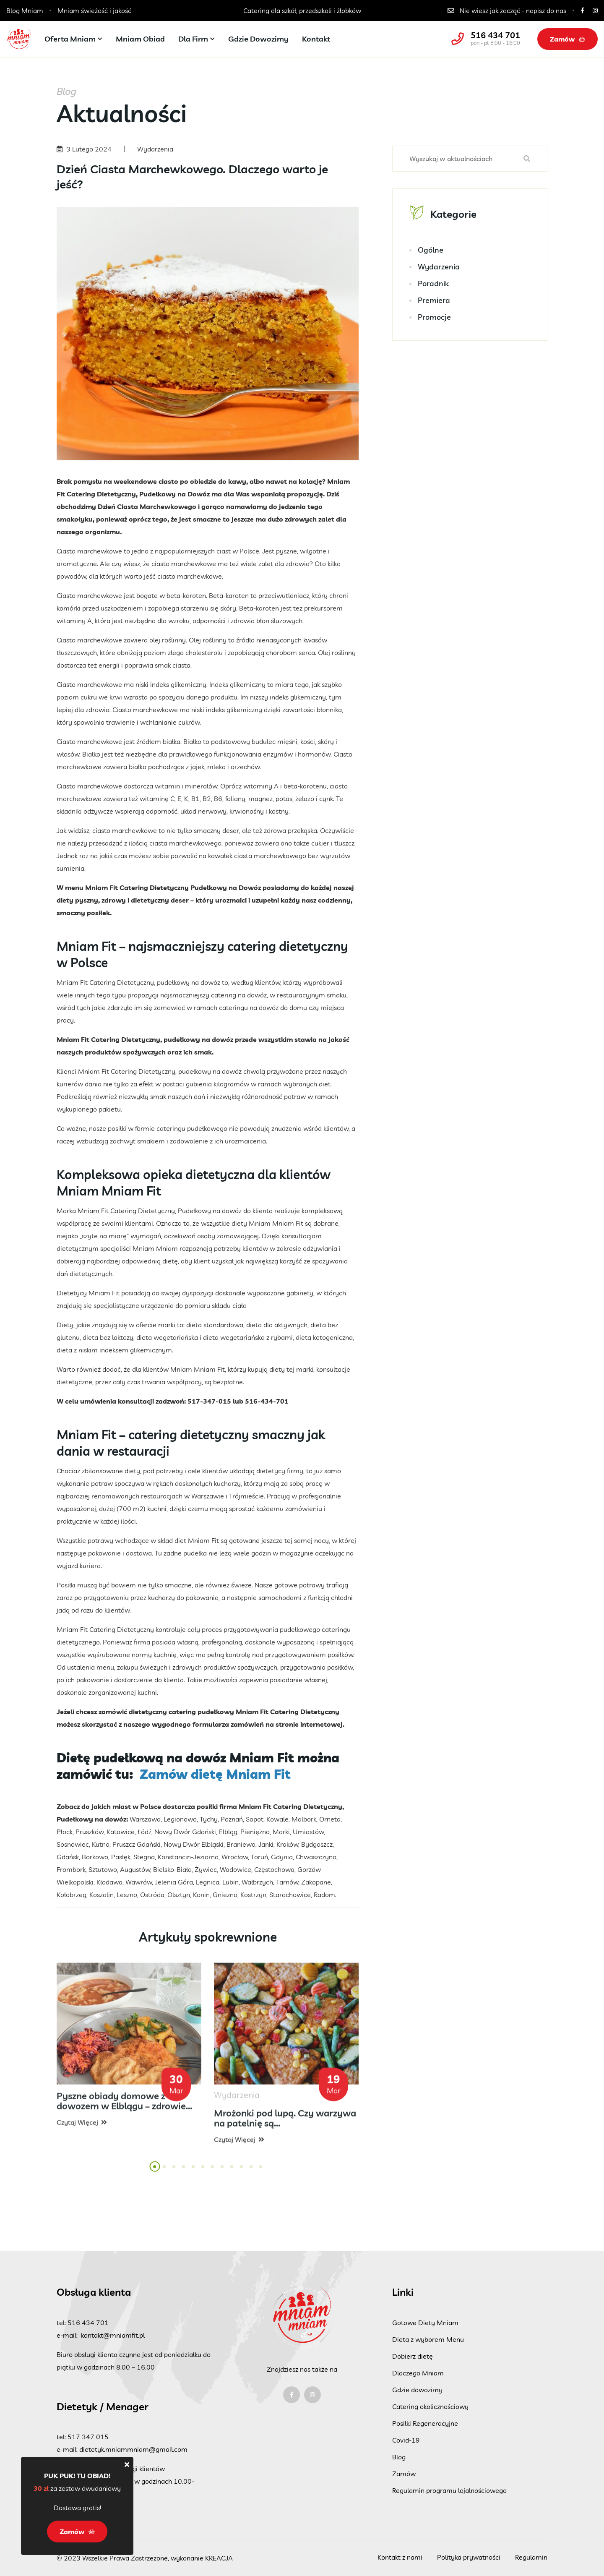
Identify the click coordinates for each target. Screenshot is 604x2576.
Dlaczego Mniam (418, 2373)
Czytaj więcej (82, 2128)
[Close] (127, 2464)
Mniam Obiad (140, 39)
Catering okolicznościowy (430, 2406)
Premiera (434, 301)
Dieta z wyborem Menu (428, 2339)
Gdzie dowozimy (258, 39)
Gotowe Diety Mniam (425, 2322)
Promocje (434, 318)
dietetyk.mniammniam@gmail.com (133, 2449)
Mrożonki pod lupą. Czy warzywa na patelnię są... (285, 2124)
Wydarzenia (439, 267)
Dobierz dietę (412, 2356)
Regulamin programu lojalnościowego (449, 2490)
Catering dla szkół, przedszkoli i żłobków (302, 10)
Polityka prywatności (468, 2557)
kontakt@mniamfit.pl (113, 2335)
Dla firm (193, 39)
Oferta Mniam (70, 39)
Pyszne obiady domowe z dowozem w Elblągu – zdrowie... (124, 2106)
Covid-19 (406, 2440)
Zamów (567, 39)
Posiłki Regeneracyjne (425, 2423)
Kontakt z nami (400, 2557)
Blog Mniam (24, 10)
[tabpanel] (129, 2051)
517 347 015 (88, 2436)
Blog (399, 2457)
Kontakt (316, 39)
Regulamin (531, 2557)
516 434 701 (495, 35)
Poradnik (433, 284)
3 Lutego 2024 (89, 149)
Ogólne (430, 251)
